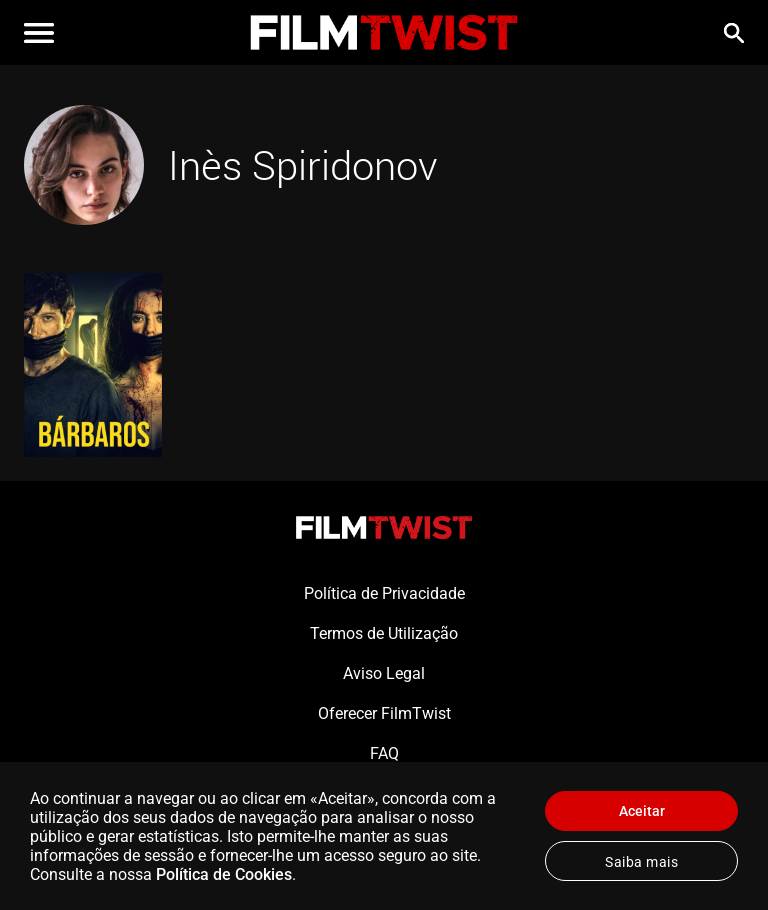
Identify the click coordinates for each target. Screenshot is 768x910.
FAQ (384, 753)
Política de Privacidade (384, 593)
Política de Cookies (224, 874)
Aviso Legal (384, 673)
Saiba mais (641, 862)
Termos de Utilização (384, 633)
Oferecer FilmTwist (384, 713)
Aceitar (642, 811)
